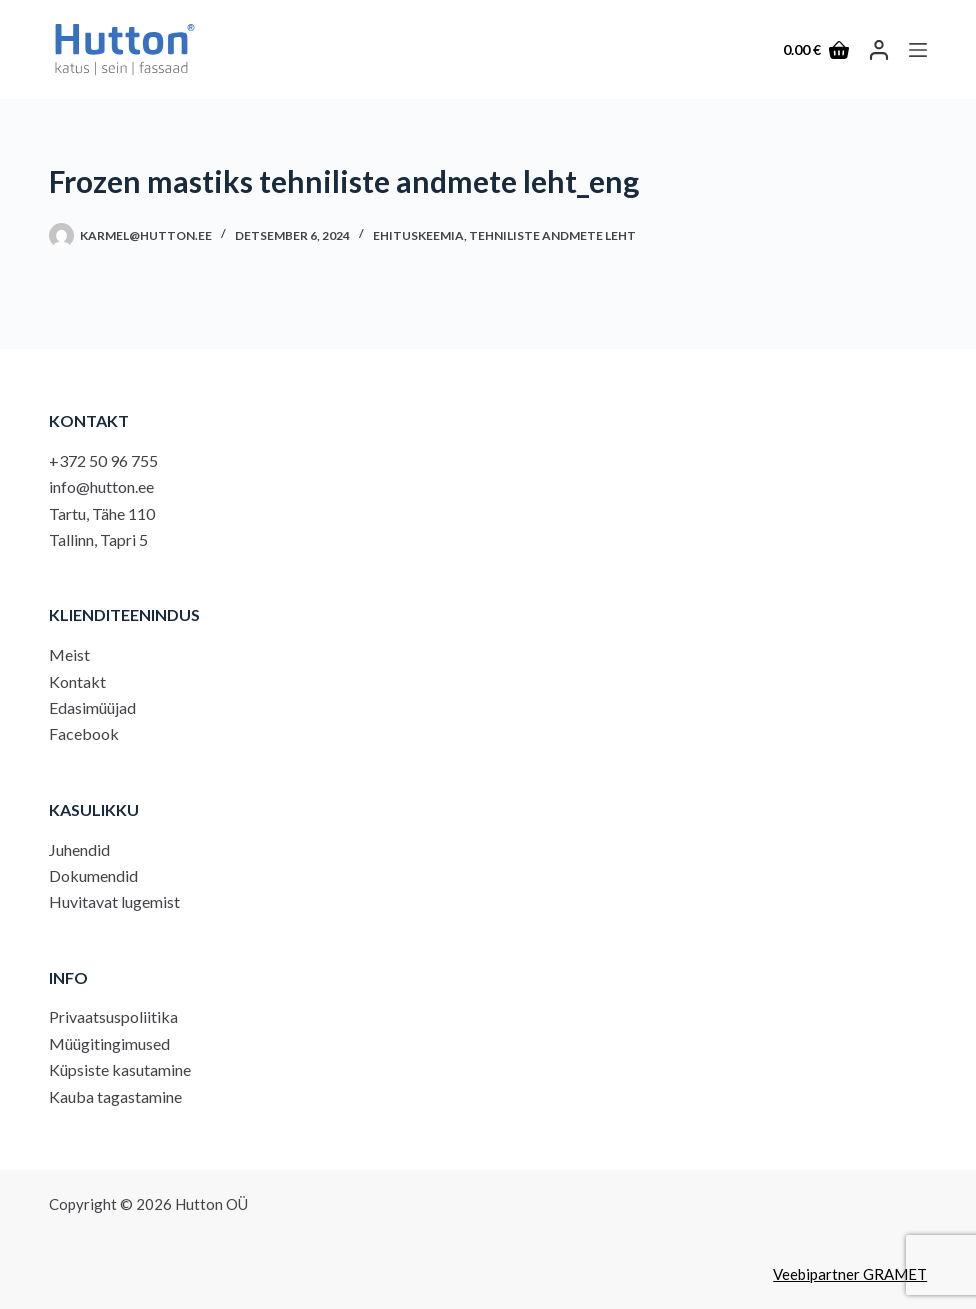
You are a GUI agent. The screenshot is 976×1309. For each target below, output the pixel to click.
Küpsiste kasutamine (120, 1069)
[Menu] (918, 50)
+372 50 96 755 (103, 460)
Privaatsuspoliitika (113, 1016)
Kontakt (77, 681)
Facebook (84, 733)
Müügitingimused (109, 1043)
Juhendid (79, 849)
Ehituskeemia (418, 235)
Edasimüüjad (92, 707)
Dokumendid (93, 875)
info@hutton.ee (101, 486)
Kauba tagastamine (115, 1096)
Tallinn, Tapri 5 (98, 539)
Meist (69, 654)
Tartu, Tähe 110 (102, 513)
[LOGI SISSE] (879, 50)
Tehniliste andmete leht (552, 235)
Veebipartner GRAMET (850, 1274)
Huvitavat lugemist (114, 901)
